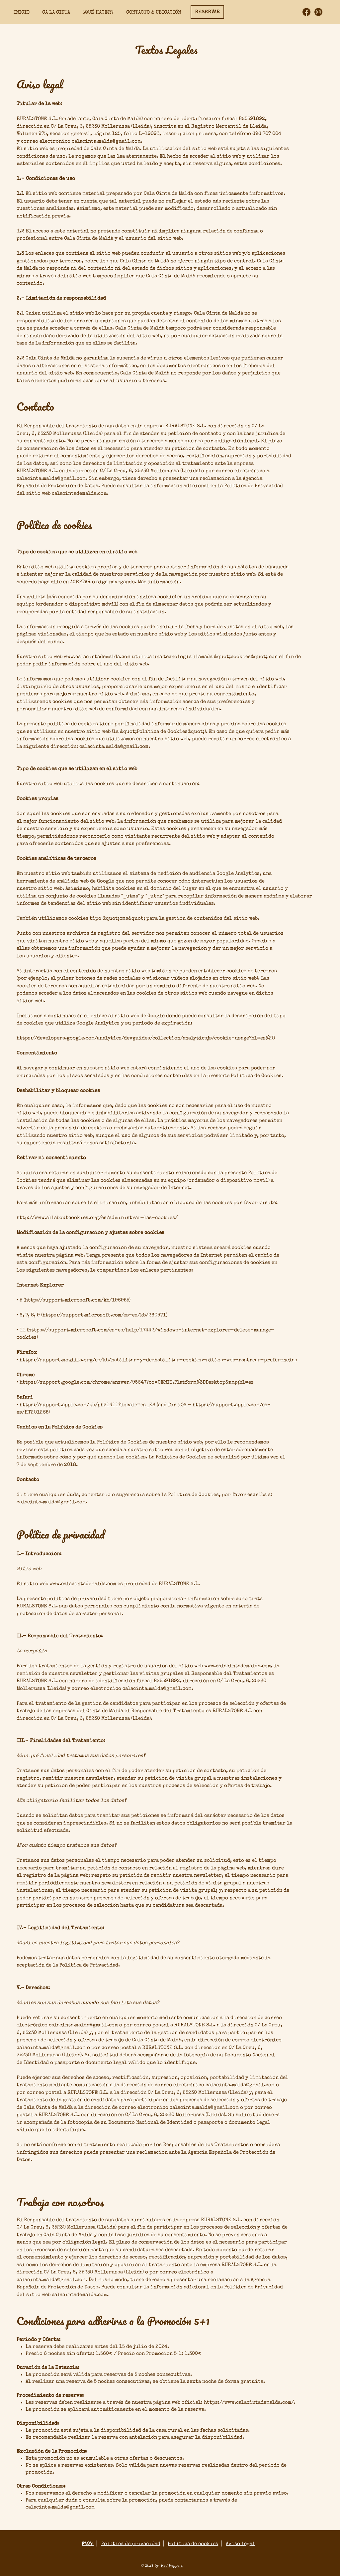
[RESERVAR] (207, 12)
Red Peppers (172, 2565)
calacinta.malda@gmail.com (60, 2507)
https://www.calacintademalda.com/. (250, 2402)
